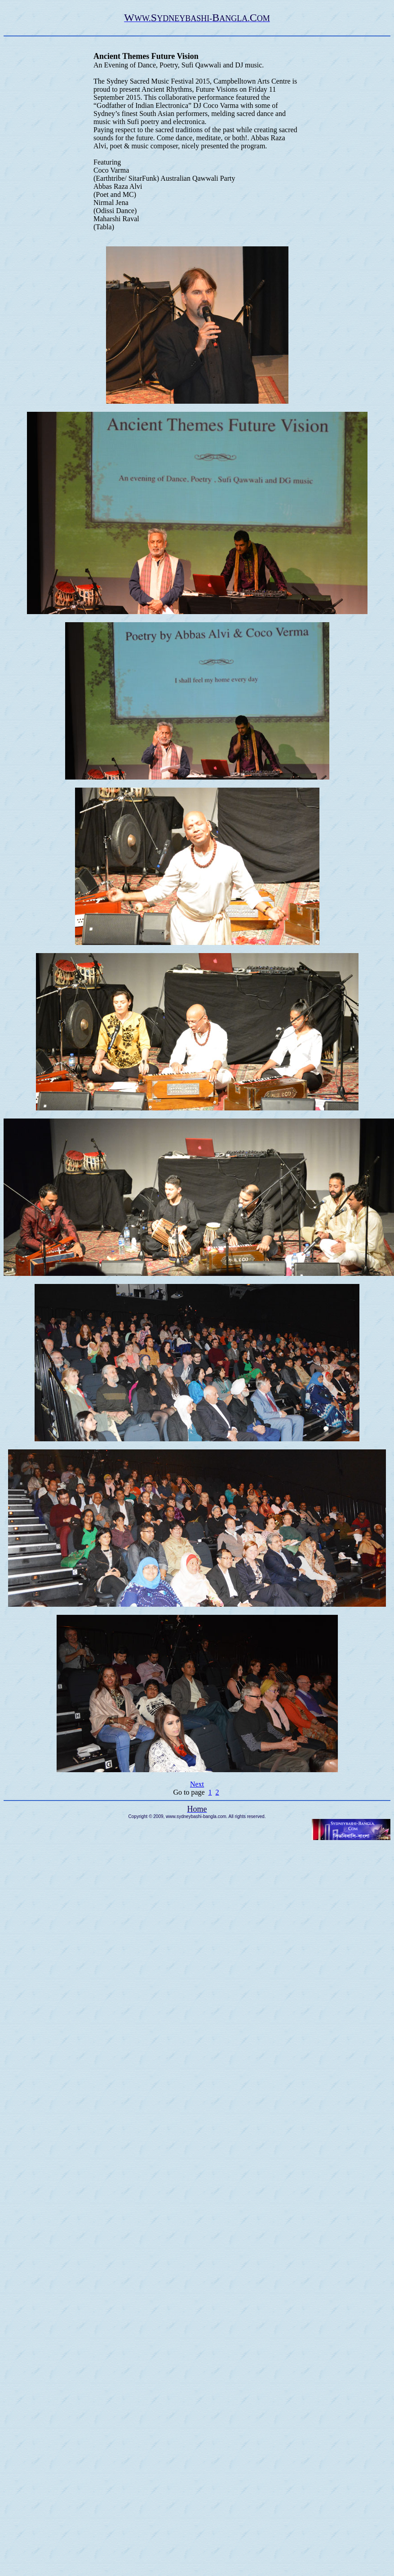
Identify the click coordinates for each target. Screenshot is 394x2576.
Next (197, 1784)
